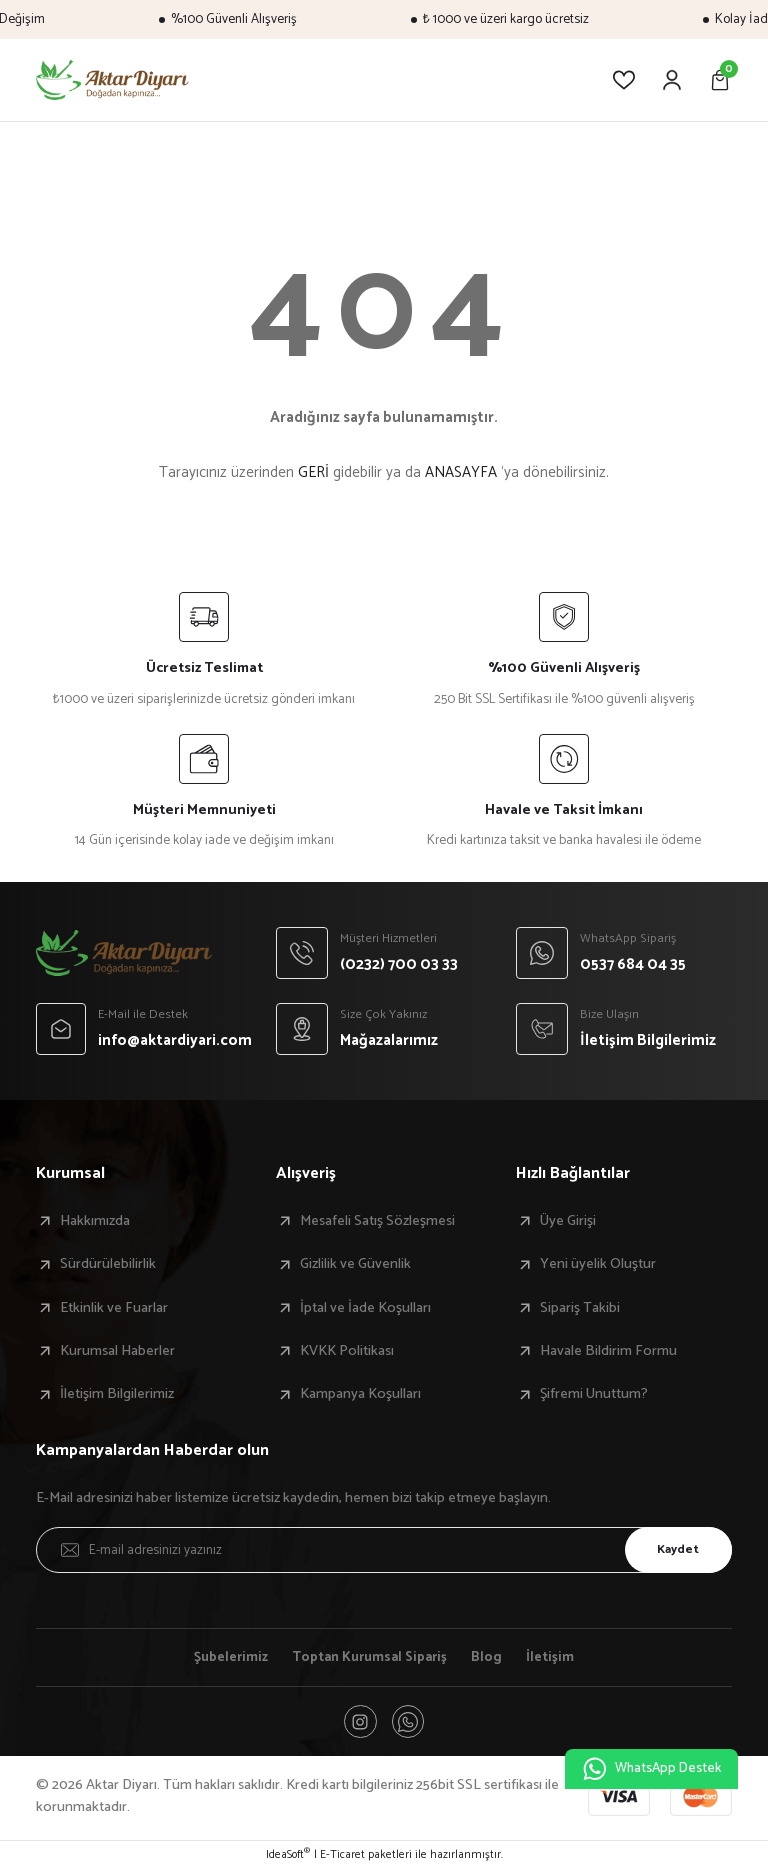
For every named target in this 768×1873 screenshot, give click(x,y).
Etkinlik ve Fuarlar (114, 1308)
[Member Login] (672, 80)
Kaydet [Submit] (673, 1549)
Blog (492, 1658)
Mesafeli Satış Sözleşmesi (377, 1221)
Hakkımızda (95, 1221)
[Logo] (112, 80)
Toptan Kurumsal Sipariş (371, 1658)
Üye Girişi (568, 1221)
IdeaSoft (288, 1859)
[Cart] (720, 80)
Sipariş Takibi (580, 1308)
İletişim (556, 1658)
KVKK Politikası (347, 1351)
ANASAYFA (461, 472)
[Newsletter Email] (384, 1550)
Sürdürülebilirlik (108, 1264)
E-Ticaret (342, 1859)
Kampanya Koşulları (360, 1394)
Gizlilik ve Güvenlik (355, 1264)
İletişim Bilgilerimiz (117, 1394)
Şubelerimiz (226, 1658)
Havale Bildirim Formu (608, 1351)
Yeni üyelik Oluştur (598, 1264)
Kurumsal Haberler (117, 1351)
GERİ (313, 472)
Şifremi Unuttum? (594, 1394)
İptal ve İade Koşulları (365, 1308)
